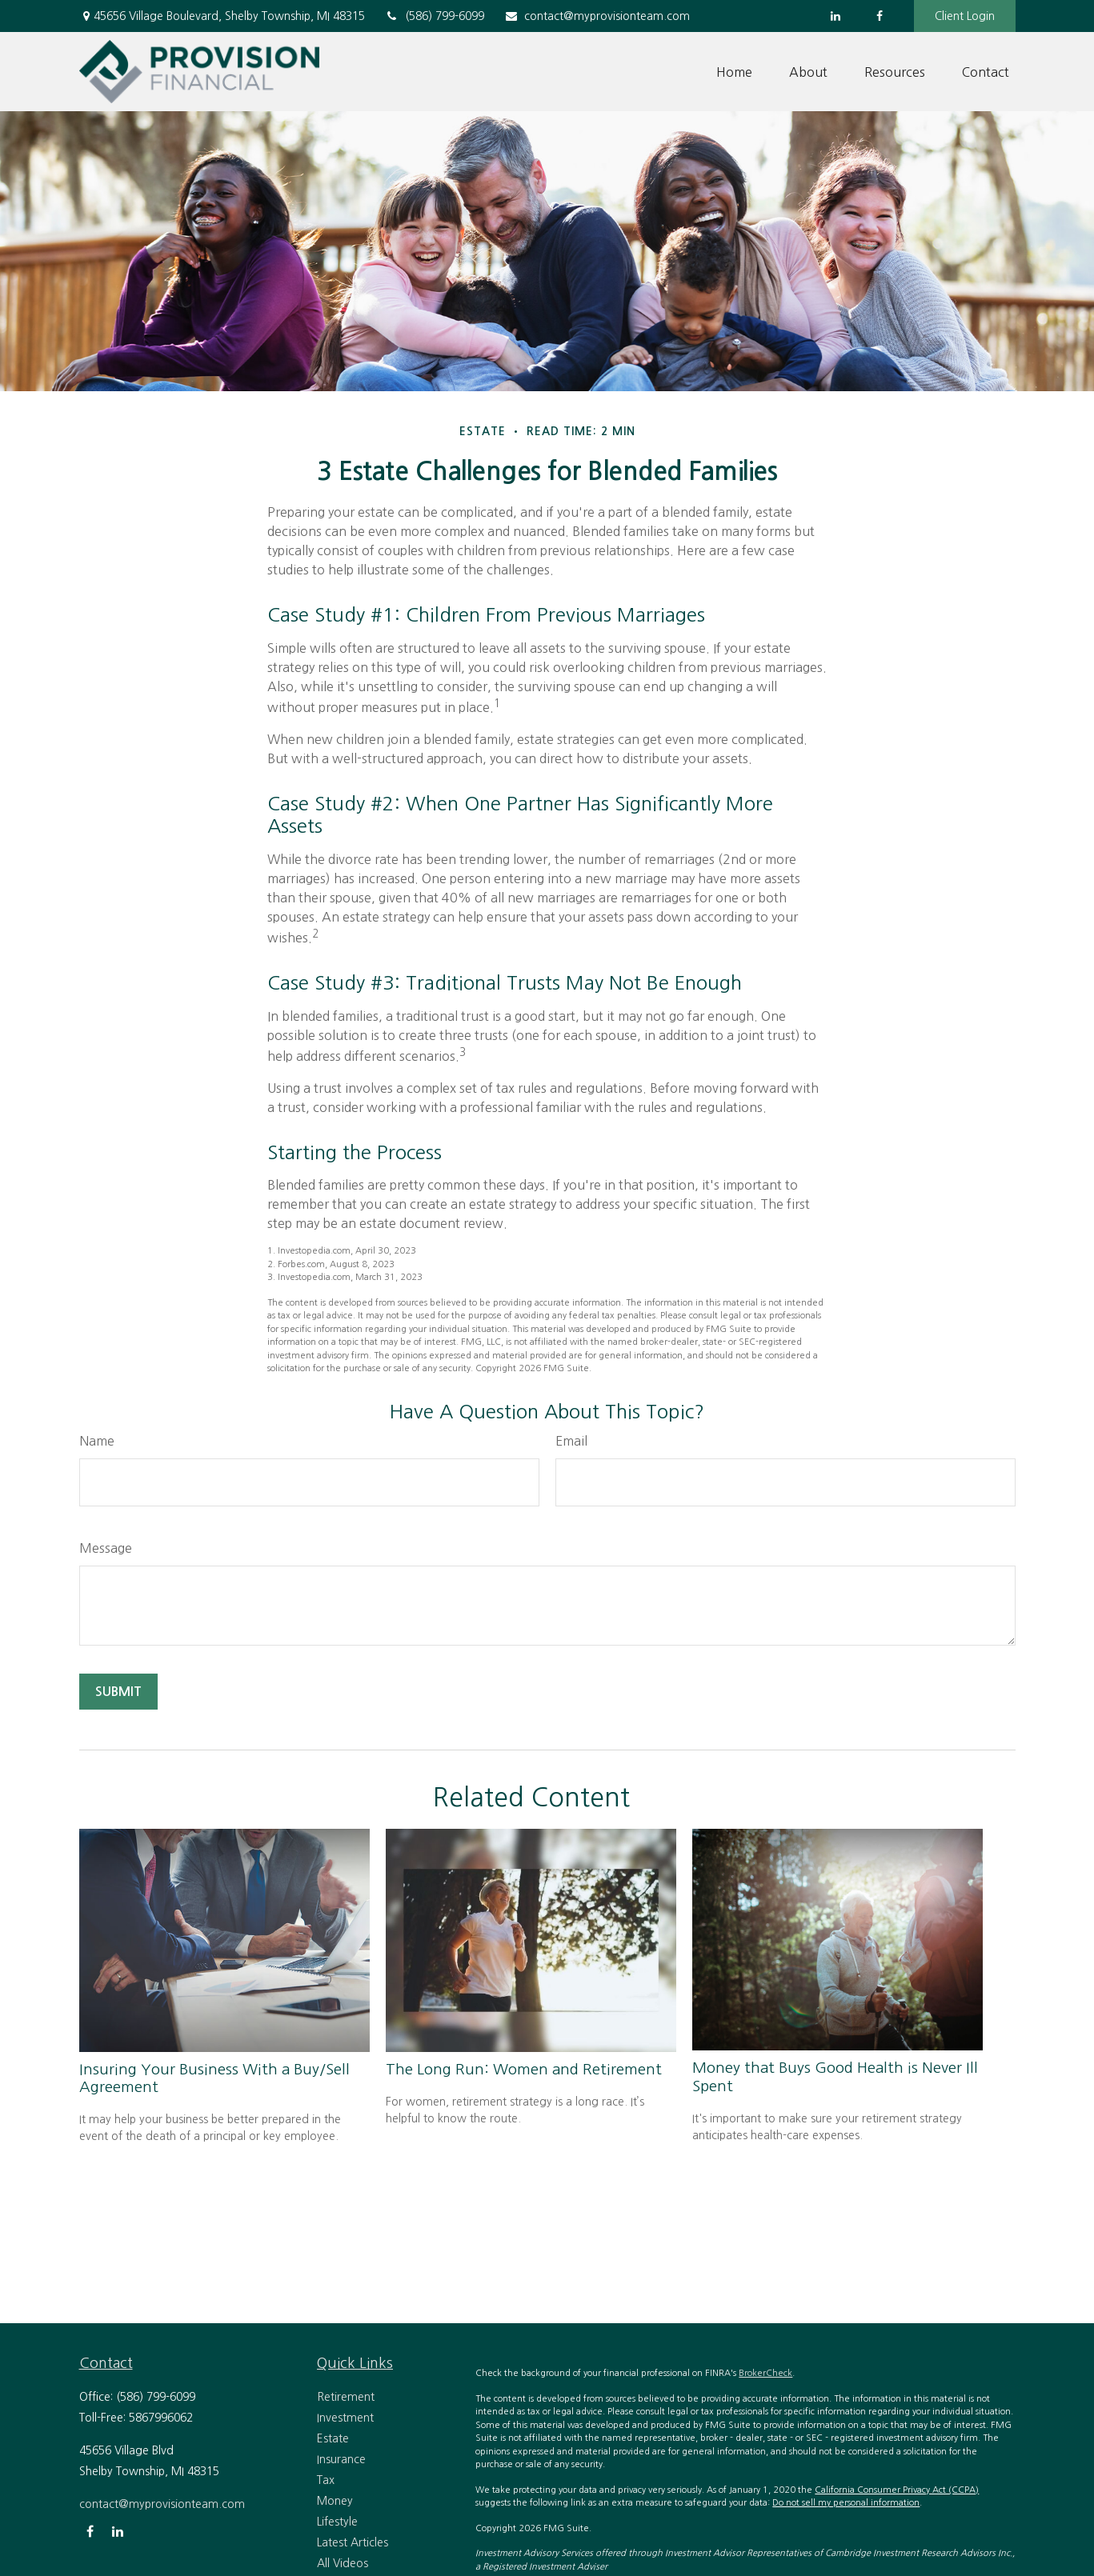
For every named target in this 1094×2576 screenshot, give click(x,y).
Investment (345, 2417)
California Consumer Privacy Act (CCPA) (897, 2490)
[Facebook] (880, 16)
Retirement (346, 2396)
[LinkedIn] (836, 16)
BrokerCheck (765, 2373)
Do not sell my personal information (846, 2502)
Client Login (965, 16)
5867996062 (161, 2417)
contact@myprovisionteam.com (597, 16)
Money (335, 2500)
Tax (326, 2480)
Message (105, 1548)
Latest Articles (352, 2542)
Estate (333, 2438)
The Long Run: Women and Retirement (524, 2069)
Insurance (341, 2459)
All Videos (342, 2563)
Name (96, 1440)
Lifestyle (337, 2521)
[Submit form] (118, 1692)
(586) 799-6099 (434, 16)
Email (571, 1440)
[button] (734, 72)
